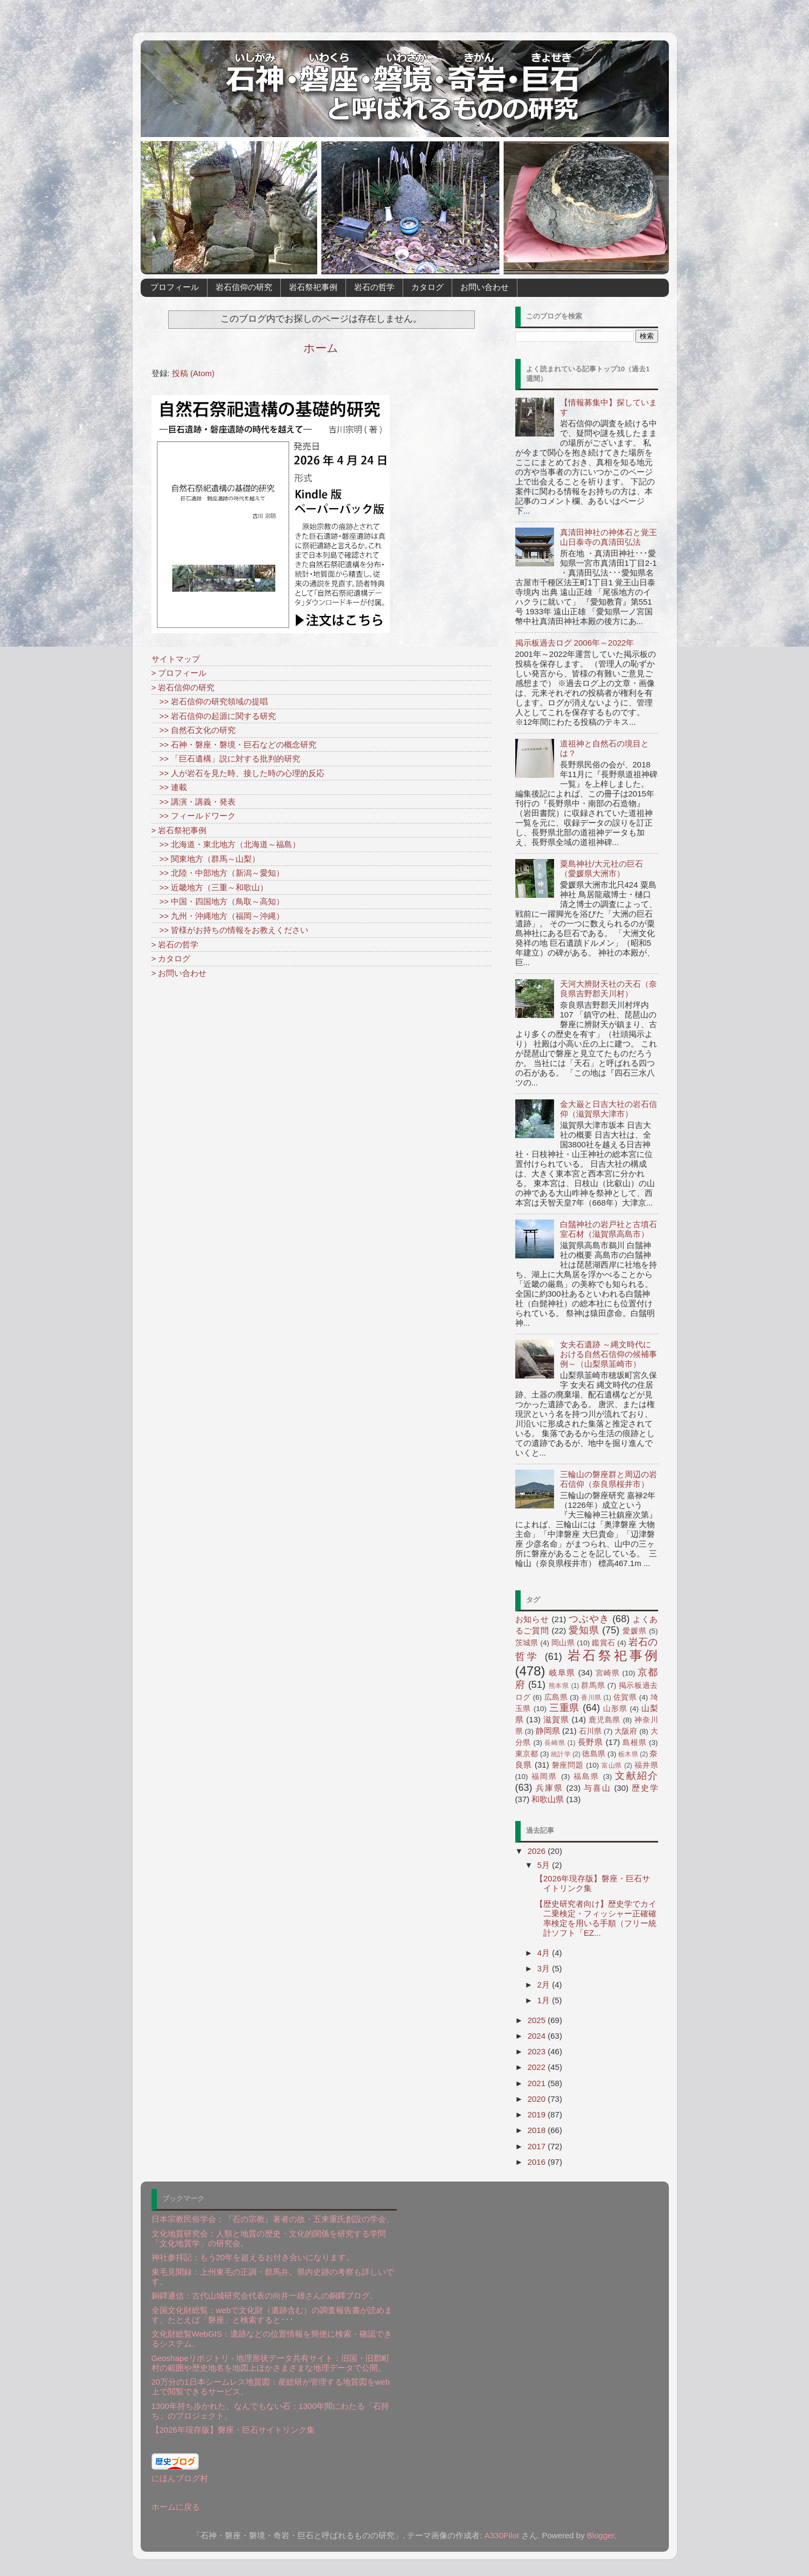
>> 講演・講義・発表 (193, 801)
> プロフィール (179, 672)
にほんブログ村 (179, 2478)
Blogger (600, 2535)
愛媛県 (634, 1631)
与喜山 (597, 1787)
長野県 (590, 1742)
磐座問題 (568, 1765)
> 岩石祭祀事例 (179, 830)
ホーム (320, 348)
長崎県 (554, 1743)
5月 (544, 1864)
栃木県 (628, 1754)
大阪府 (625, 1731)
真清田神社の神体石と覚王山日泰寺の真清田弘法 (608, 537)
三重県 (564, 1707)
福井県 (646, 1765)
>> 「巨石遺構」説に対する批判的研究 (226, 758)
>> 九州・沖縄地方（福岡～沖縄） (218, 915)
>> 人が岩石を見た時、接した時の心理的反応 (238, 773)
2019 (538, 2114)
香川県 (591, 1697)
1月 (544, 2000)
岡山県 (563, 1643)
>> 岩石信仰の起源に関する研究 (213, 716)
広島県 (556, 1697)
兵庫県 (549, 1787)
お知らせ (532, 1619)
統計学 (560, 1754)
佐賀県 (625, 1697)
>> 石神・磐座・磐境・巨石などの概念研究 (234, 744)
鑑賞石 (603, 1643)
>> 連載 (169, 787)
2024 (538, 2035)
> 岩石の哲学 (175, 944)
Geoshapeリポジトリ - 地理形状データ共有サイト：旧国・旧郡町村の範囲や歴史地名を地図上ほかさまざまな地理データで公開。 (270, 2362)
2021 (538, 2083)
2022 (538, 2067)
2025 (538, 2020)
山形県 (615, 1709)
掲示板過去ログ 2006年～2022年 (574, 642)
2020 (538, 2098)
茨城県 (526, 1643)
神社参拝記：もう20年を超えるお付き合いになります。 (253, 2257)
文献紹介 (636, 1775)
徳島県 (593, 1754)
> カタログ (171, 958)
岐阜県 (562, 1672)
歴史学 (645, 1787)
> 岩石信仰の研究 (183, 687)
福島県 (586, 1776)
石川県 (590, 1731)
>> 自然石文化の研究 (193, 730)
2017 (538, 2146)
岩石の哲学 (374, 287)
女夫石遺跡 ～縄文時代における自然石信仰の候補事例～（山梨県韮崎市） (608, 1354)
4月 (544, 1952)
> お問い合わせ (179, 973)
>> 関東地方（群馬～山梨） (205, 858)
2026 (538, 1850)
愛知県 (584, 1630)
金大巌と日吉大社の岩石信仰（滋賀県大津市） (608, 1108)
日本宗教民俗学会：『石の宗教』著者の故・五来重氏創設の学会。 (272, 2219)
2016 (538, 2161)
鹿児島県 (604, 1720)
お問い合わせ (484, 287)
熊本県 (559, 1685)
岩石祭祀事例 (313, 287)
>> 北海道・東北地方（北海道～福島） (226, 844)
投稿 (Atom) (193, 373)
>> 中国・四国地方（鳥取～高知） (218, 901)
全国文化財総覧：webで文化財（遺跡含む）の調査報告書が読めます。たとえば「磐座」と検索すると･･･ (272, 2314)
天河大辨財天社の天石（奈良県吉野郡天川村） (608, 988)
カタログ (427, 287)
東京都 (526, 1754)
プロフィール (174, 287)
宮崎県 (608, 1673)
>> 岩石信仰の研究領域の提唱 (209, 701)
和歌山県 (547, 1799)
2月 (544, 1984)
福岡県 (544, 1776)
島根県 (634, 1743)
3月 (544, 1968)
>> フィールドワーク (193, 815)
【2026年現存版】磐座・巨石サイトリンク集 (233, 2429)
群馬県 (593, 1685)
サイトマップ (175, 658)
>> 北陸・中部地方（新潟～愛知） (218, 872)
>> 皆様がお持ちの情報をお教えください (230, 929)
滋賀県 (556, 1719)
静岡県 (548, 1730)
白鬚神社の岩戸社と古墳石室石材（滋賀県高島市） (608, 1229)
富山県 (611, 1765)
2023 (538, 2051)
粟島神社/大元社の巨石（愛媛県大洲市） (601, 868)
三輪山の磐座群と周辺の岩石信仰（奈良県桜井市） (608, 1479)
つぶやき (589, 1619)
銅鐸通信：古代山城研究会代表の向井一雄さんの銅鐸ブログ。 (264, 2295)
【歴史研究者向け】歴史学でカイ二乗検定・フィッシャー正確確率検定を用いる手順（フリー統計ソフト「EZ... (595, 1918)
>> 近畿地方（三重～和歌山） (209, 887)
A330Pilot (502, 2535)
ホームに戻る (175, 2506)
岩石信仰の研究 (244, 287)
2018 (538, 2130)
